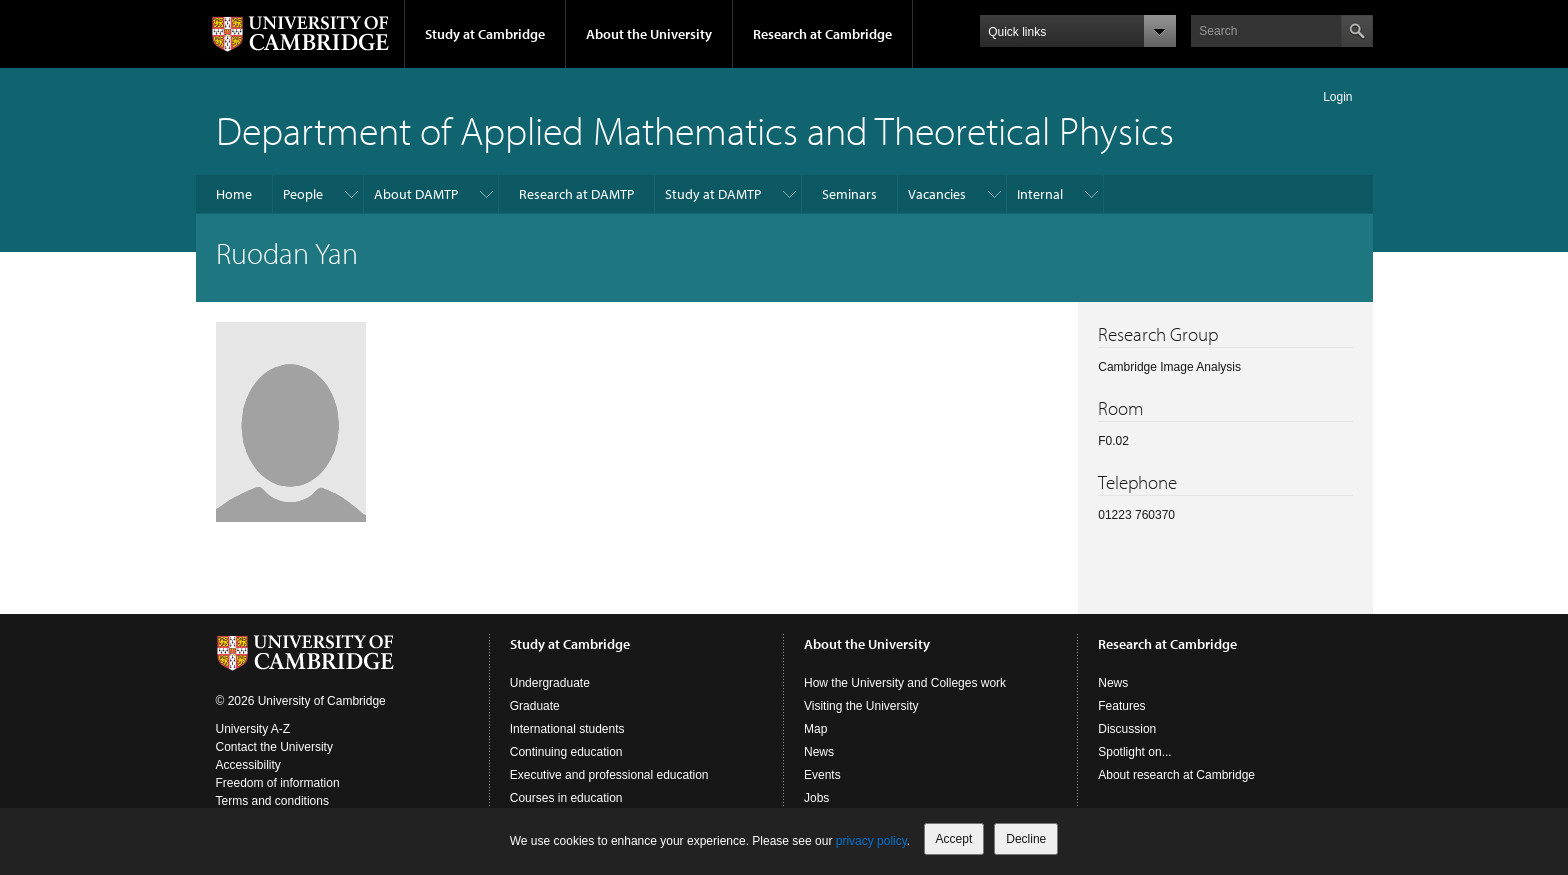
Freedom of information (278, 783)
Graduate (535, 706)
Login (1337, 97)
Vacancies (937, 194)
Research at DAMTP (576, 194)
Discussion (1127, 729)
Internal (1040, 194)
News (819, 752)
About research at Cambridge (1176, 775)
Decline (1026, 839)
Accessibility (248, 765)
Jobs (816, 798)
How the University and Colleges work (905, 683)
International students (567, 729)
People (303, 194)
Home (234, 194)
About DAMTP (416, 194)
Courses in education (566, 798)
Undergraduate (550, 683)
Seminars (849, 194)
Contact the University (274, 747)
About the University (649, 34)
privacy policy (871, 841)
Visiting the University (861, 706)
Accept (954, 839)
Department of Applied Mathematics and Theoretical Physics (695, 129)
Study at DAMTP (713, 194)
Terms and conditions (272, 801)
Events (822, 775)
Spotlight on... (1134, 752)
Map (815, 729)
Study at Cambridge (485, 34)
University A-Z (253, 729)
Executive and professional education (609, 775)
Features (1121, 706)
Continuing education (566, 752)
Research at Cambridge (822, 34)
